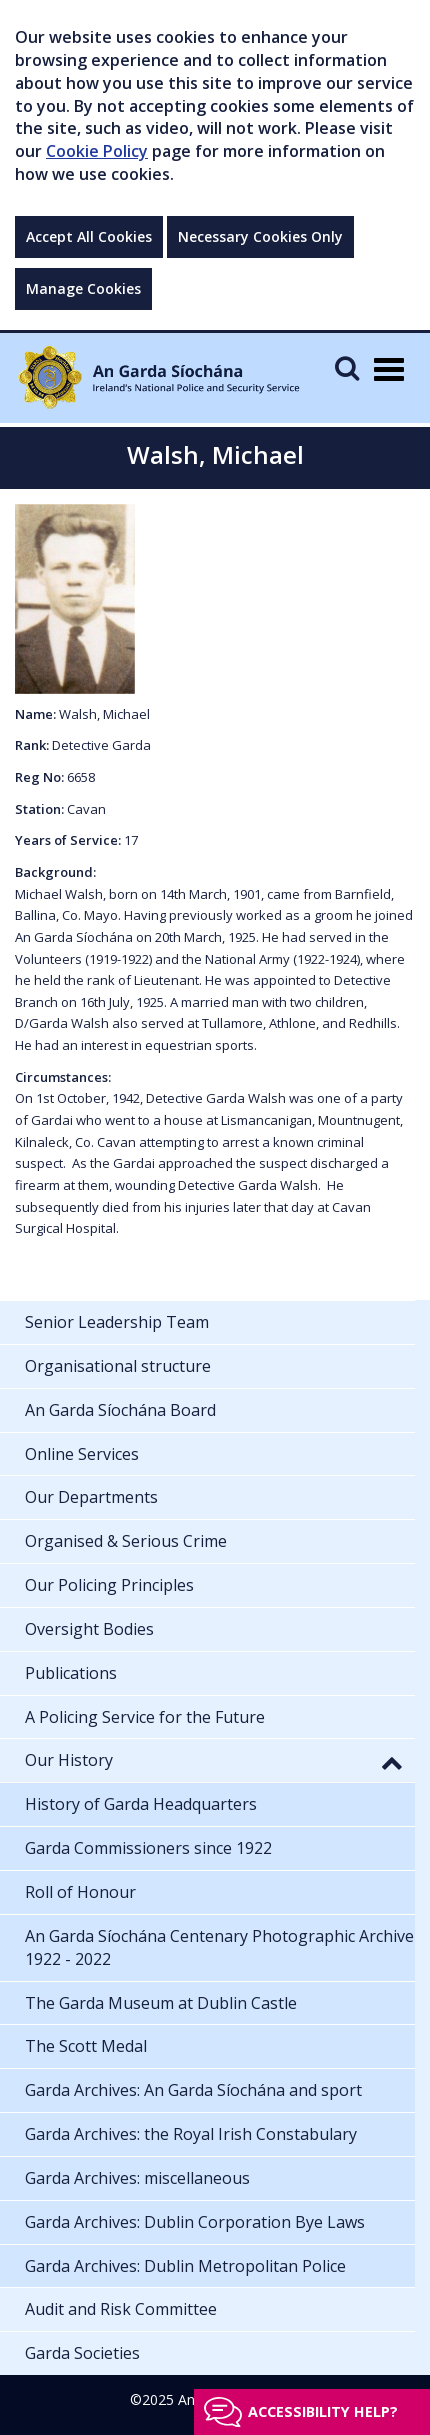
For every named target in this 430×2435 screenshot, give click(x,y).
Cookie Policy (97, 151)
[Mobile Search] (347, 367)
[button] (392, 1762)
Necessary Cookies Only (260, 236)
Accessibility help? (323, 2411)
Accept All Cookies (89, 236)
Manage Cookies (83, 288)
